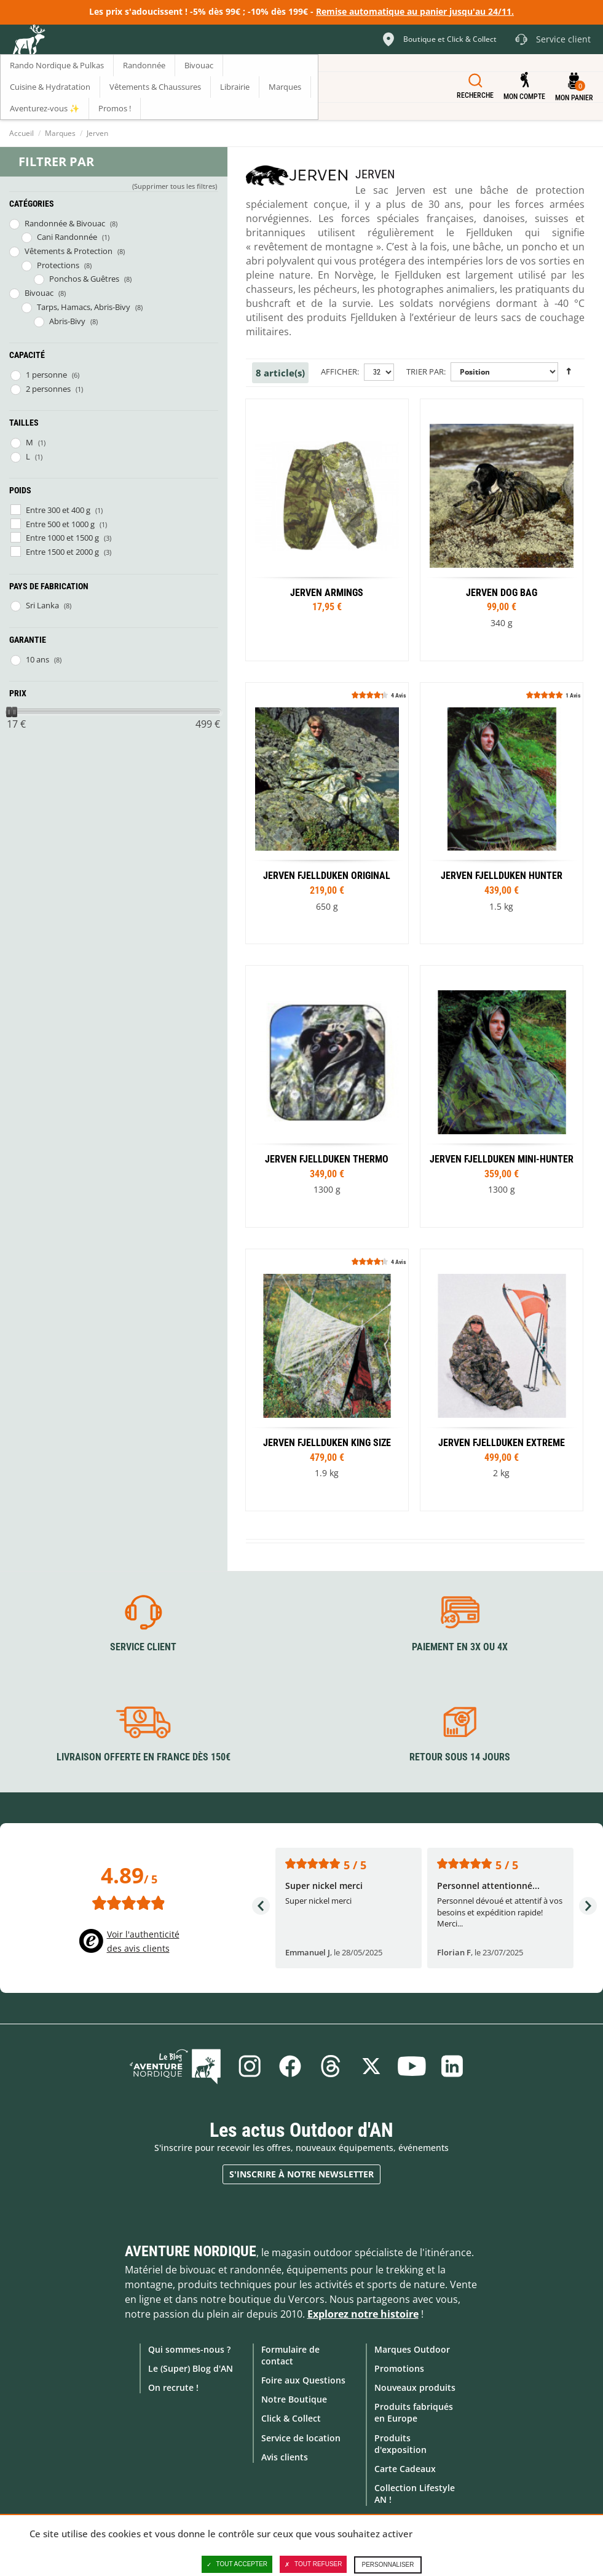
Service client (143, 1647)
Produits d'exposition (400, 2443)
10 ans (37, 659)
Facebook (290, 2066)
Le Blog (175, 2066)
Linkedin (452, 2066)
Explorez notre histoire (363, 2314)
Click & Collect (291, 2418)
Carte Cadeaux (405, 2469)
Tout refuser (313, 2564)
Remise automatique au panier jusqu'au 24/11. (415, 11)
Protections (58, 265)
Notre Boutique (294, 2399)
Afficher (339, 371)
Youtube (411, 2066)
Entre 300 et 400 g (58, 509)
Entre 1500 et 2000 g (62, 551)
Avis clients (284, 2457)
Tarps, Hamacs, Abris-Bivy (83, 306)
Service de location (301, 2438)
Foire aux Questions (303, 2380)
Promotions (399, 2368)
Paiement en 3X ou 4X (460, 1647)
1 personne (46, 374)
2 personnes (48, 388)
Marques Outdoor (412, 2349)
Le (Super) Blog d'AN (190, 2368)
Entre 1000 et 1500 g (62, 537)
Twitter (371, 2066)
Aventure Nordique (190, 2251)
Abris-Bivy (67, 321)
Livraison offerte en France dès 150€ (144, 1757)
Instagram (249, 2066)
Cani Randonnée (67, 236)
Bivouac (39, 292)
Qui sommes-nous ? (189, 2349)
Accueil (21, 133)
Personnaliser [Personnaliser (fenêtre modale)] (387, 2564)
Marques (60, 133)
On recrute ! (173, 2387)
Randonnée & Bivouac (65, 223)
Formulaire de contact (290, 2355)
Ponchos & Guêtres (84, 278)
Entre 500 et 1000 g (60, 524)
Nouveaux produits (414, 2387)
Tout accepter (237, 2564)
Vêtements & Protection (68, 250)
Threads (330, 2066)
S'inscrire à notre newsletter (301, 2174)
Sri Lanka (42, 605)
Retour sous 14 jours (459, 1757)
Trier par (425, 371)
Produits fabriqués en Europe (413, 2412)
